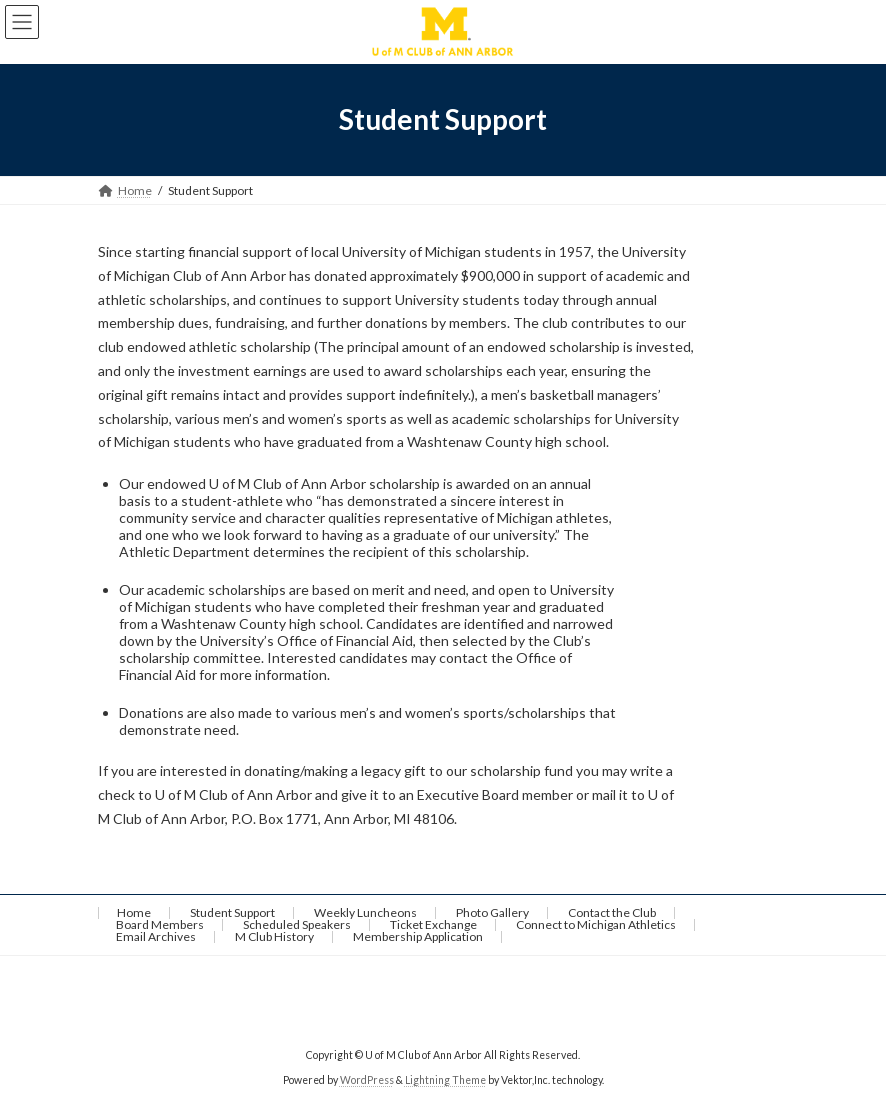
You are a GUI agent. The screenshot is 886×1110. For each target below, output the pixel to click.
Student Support (232, 912)
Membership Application (418, 936)
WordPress (367, 1079)
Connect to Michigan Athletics (596, 924)
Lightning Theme (445, 1079)
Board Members (160, 924)
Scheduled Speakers (297, 924)
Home (134, 912)
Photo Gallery (492, 912)
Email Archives (156, 936)
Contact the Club (612, 912)
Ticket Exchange (433, 924)
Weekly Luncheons (365, 912)
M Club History (274, 936)
